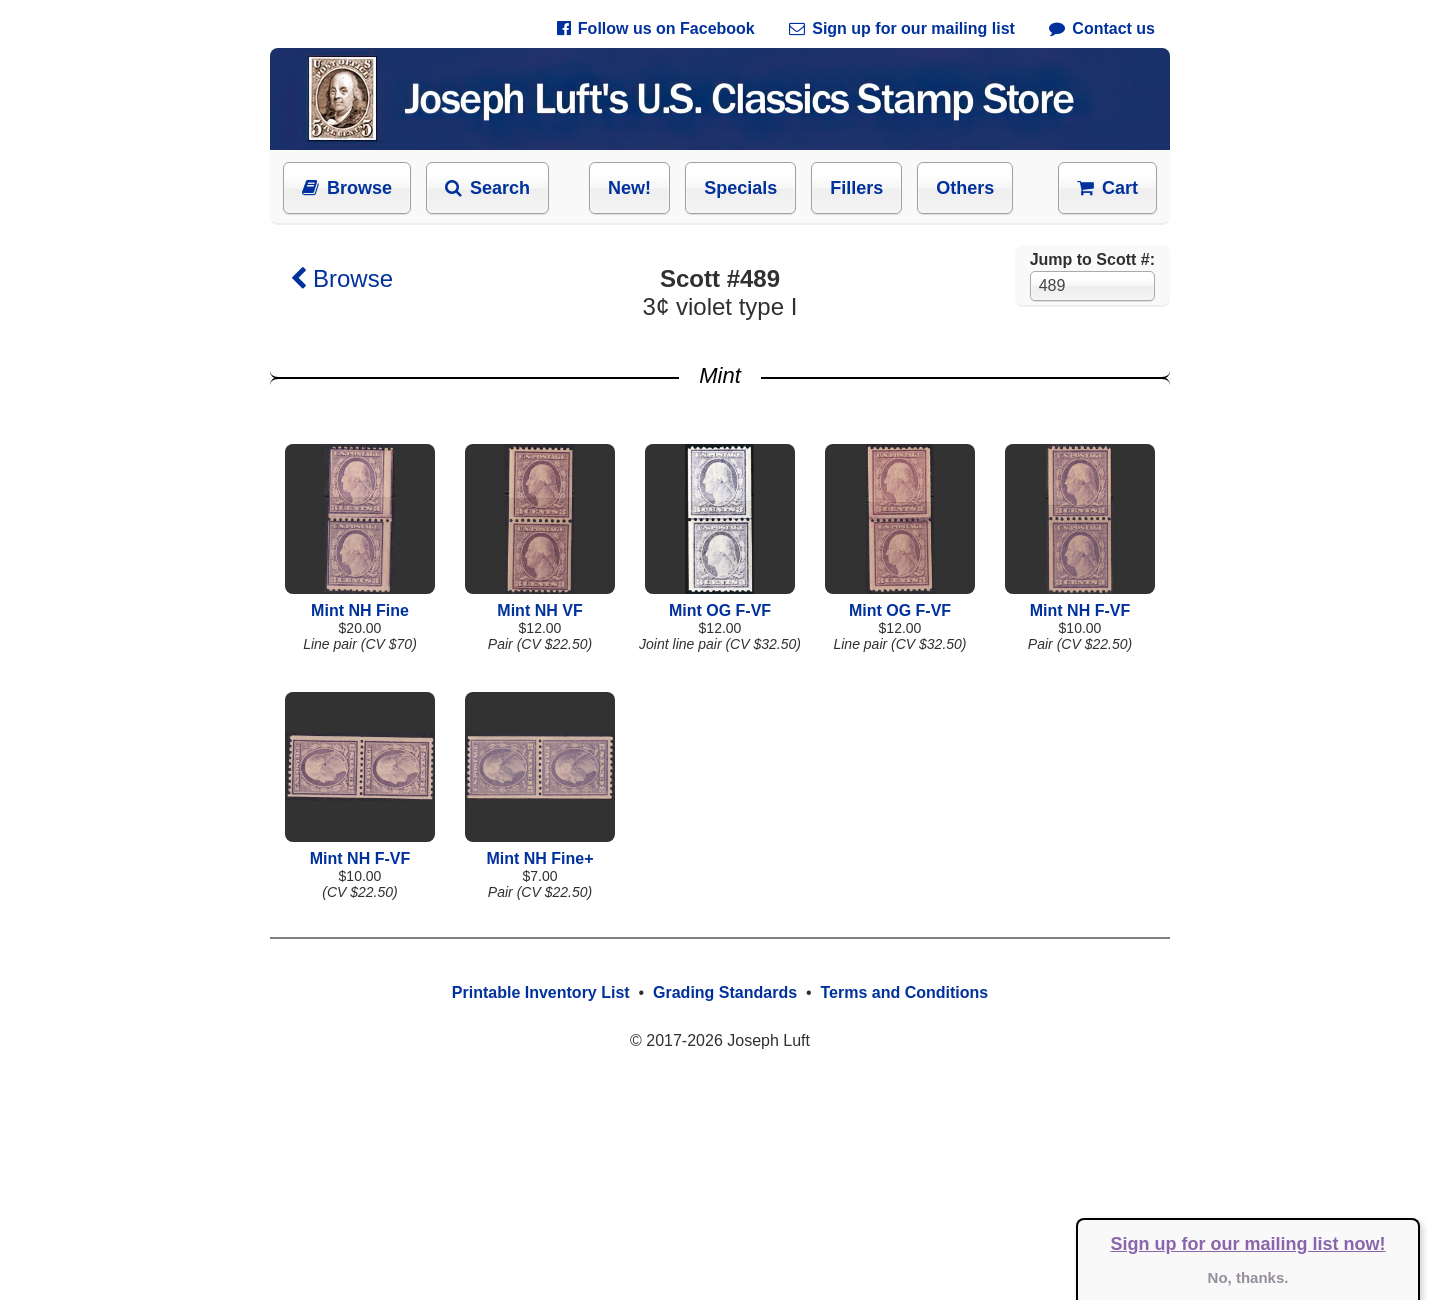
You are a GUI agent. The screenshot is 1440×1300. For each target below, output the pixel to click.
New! (629, 188)
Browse (347, 188)
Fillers (856, 188)
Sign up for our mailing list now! (1248, 1244)
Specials (740, 188)
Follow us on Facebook (656, 28)
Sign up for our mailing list (902, 28)
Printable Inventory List (541, 992)
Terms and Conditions (904, 992)
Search (487, 188)
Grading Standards (725, 992)
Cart (1107, 188)
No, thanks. (1248, 1277)
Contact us (1102, 28)
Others (965, 188)
